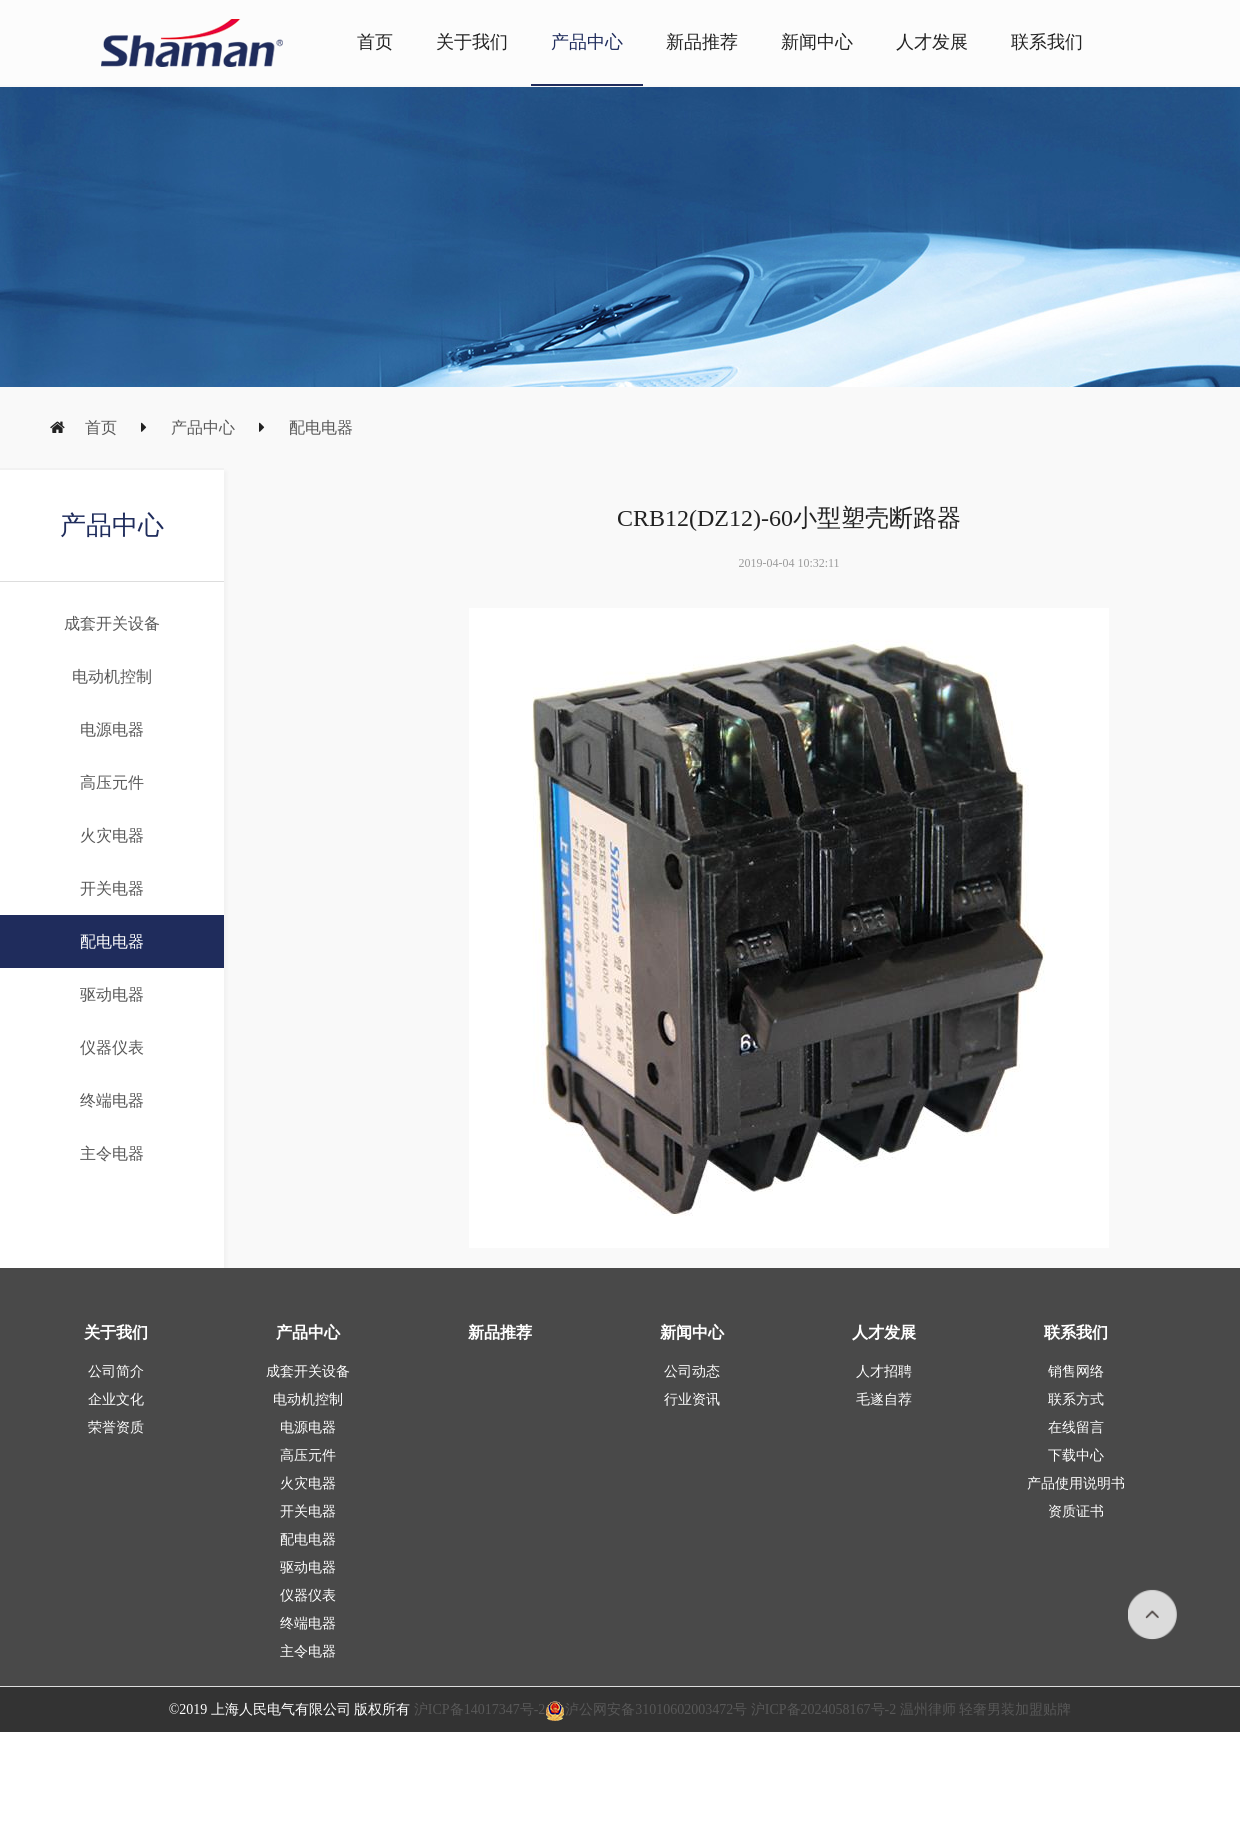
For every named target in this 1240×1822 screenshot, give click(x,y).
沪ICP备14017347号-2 (479, 1709)
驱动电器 (112, 994)
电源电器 (112, 729)
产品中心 (587, 42)
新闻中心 (817, 42)
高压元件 (112, 782)
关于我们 (472, 42)
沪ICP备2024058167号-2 (823, 1709)
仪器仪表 (112, 1047)
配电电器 (321, 427)
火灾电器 (112, 835)
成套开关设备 (112, 623)
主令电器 (112, 1153)
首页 (375, 42)
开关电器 (112, 888)
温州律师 (928, 1709)
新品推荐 (702, 42)
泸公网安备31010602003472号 (646, 1709)
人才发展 (932, 42)
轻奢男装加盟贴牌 (1014, 1709)
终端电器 (112, 1100)
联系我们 (1047, 42)
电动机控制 (112, 676)
